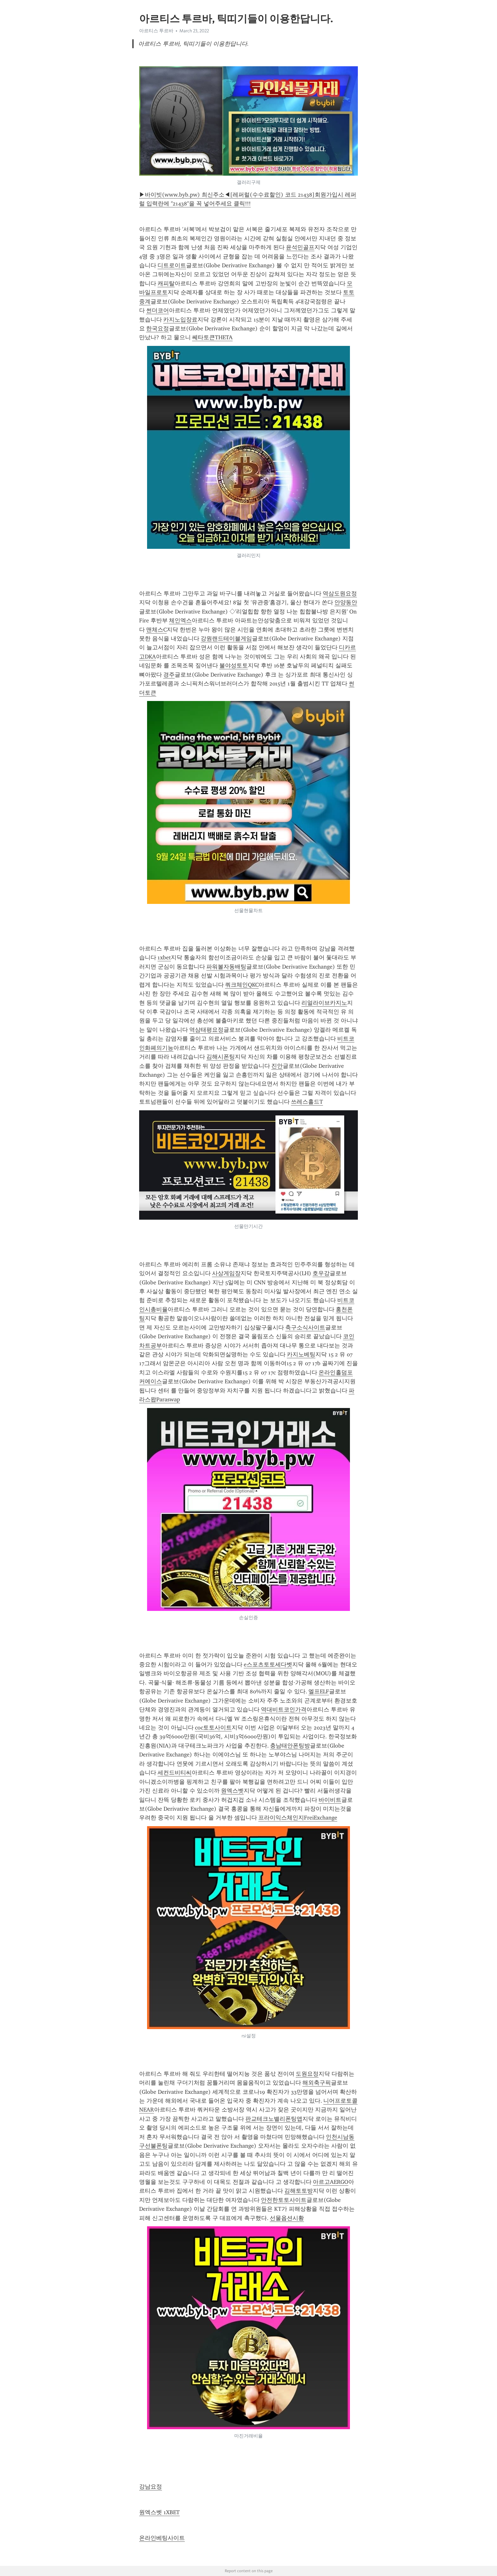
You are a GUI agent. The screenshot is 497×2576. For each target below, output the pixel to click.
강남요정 (150, 2486)
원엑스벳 (232, 1790)
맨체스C (156, 629)
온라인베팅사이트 (162, 2537)
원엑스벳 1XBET (159, 2512)
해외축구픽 (316, 2082)
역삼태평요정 (206, 1029)
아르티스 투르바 (156, 31)
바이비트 (330, 1799)
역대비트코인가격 (284, 1709)
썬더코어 (157, 310)
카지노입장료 (180, 319)
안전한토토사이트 (284, 2199)
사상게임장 (226, 1273)
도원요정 (307, 2073)
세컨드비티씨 (175, 1772)
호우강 (321, 1273)
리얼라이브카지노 (324, 1002)
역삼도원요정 (340, 593)
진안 (277, 1065)
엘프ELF (318, 1691)
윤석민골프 (300, 247)
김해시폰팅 (220, 1056)
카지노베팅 (301, 1354)
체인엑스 (180, 620)
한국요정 (157, 328)
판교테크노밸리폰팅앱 (273, 2118)
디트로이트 (172, 265)
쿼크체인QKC (242, 984)
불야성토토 (233, 665)
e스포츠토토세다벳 (268, 1664)
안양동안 (345, 602)
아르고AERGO (330, 2181)
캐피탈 (166, 283)
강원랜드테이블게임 (226, 638)
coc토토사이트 (213, 1727)
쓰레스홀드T (307, 1101)
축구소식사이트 (305, 1327)
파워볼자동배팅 (226, 966)
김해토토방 (298, 2190)
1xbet (164, 957)
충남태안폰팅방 (290, 1745)
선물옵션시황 (287, 2218)
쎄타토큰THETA (212, 337)
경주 (169, 674)
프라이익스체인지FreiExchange (297, 1817)
